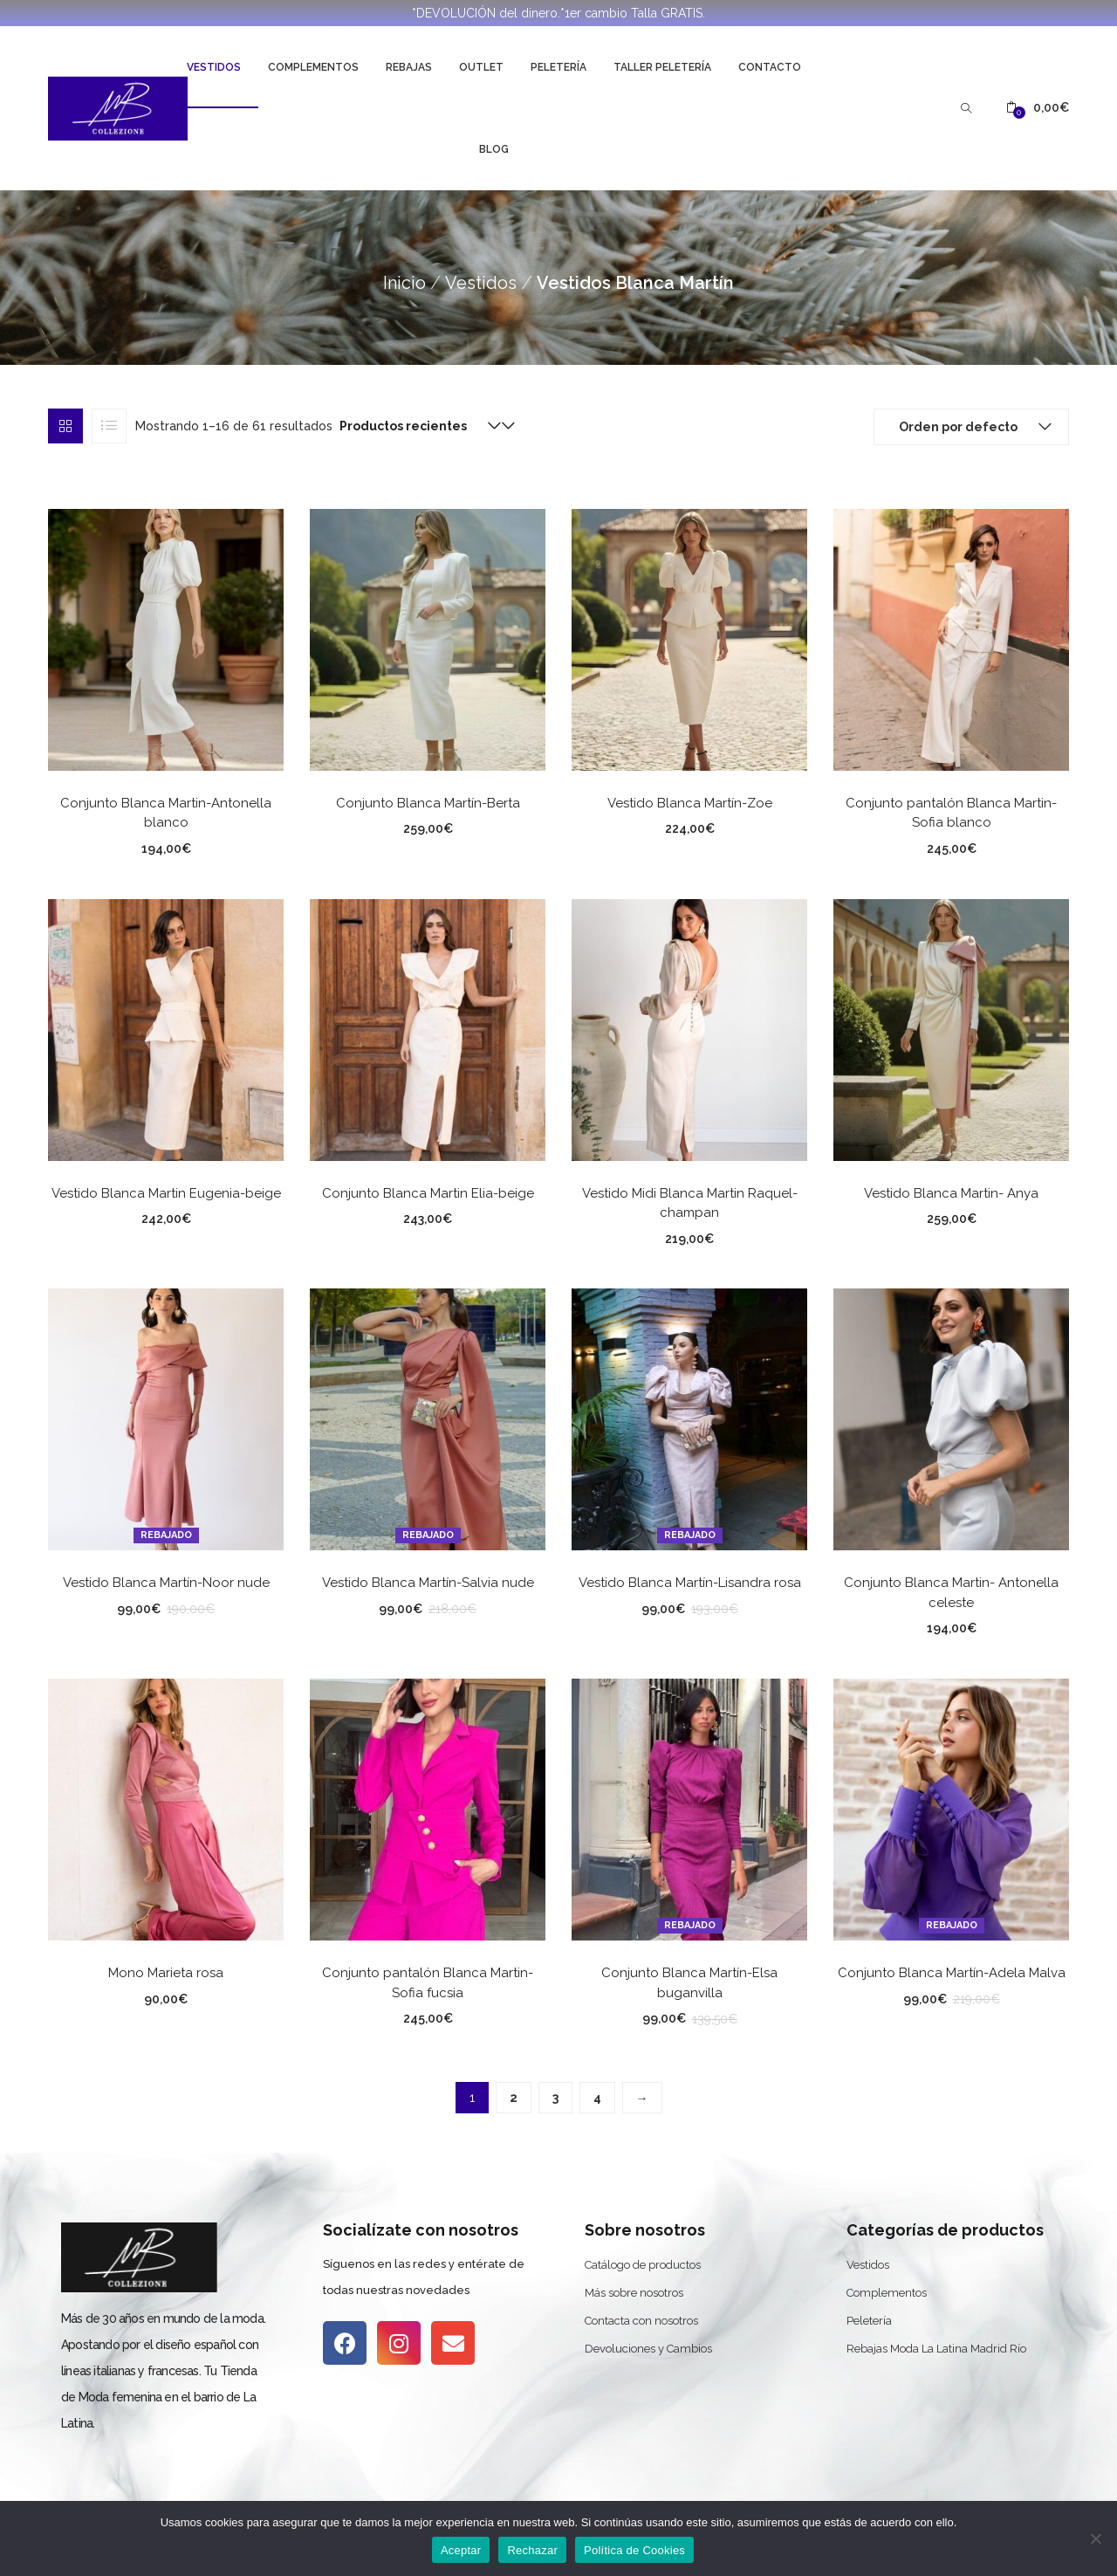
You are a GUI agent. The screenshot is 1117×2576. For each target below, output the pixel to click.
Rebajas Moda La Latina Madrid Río (936, 2348)
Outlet (481, 67)
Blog (494, 149)
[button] (1037, 108)
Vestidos (214, 67)
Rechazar (532, 2550)
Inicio (404, 282)
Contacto (769, 67)
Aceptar (461, 2550)
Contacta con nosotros (641, 2320)
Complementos (313, 67)
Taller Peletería (662, 67)
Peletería (558, 67)
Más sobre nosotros (634, 2292)
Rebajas (409, 67)
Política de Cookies (634, 2550)
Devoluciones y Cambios (648, 2348)
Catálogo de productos (643, 2264)
